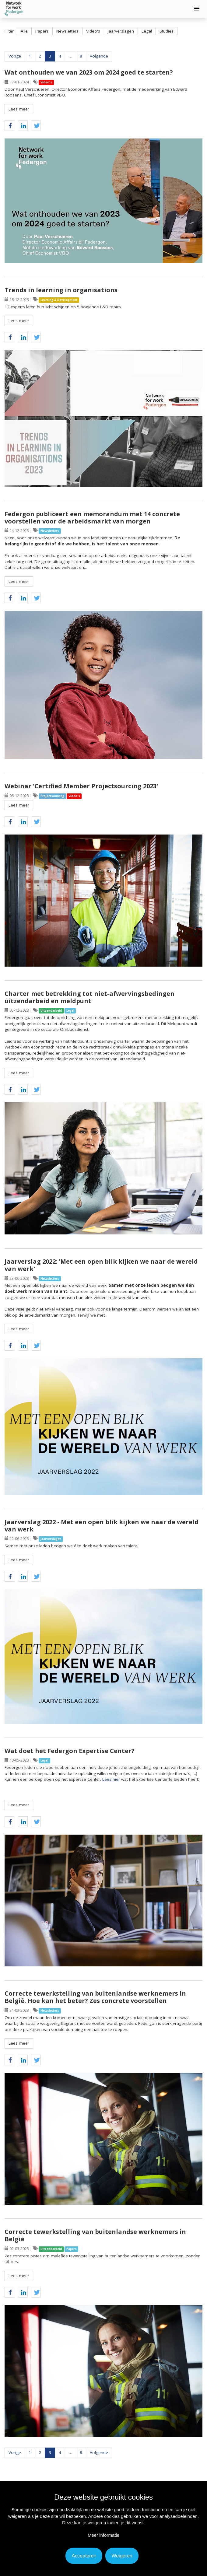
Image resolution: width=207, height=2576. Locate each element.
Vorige (15, 56)
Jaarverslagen (121, 31)
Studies (167, 31)
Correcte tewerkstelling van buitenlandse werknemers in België (95, 2235)
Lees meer (19, 109)
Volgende (99, 56)
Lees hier (111, 1779)
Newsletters (67, 31)
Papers (42, 31)
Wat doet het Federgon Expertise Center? (70, 1751)
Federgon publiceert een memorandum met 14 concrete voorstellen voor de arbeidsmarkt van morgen (92, 517)
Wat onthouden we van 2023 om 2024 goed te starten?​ (89, 72)
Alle (24, 31)
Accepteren (84, 2555)
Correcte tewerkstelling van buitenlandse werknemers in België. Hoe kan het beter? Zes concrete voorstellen (95, 1997)
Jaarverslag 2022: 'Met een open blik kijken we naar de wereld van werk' (101, 1265)
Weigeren (121, 2555)
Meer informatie (103, 2535)
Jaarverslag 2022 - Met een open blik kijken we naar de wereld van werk (101, 1525)
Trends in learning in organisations (61, 290)
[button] (196, 9)
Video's (93, 31)
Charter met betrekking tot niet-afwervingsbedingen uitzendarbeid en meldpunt (89, 997)
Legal (147, 31)
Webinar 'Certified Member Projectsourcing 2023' (81, 786)
